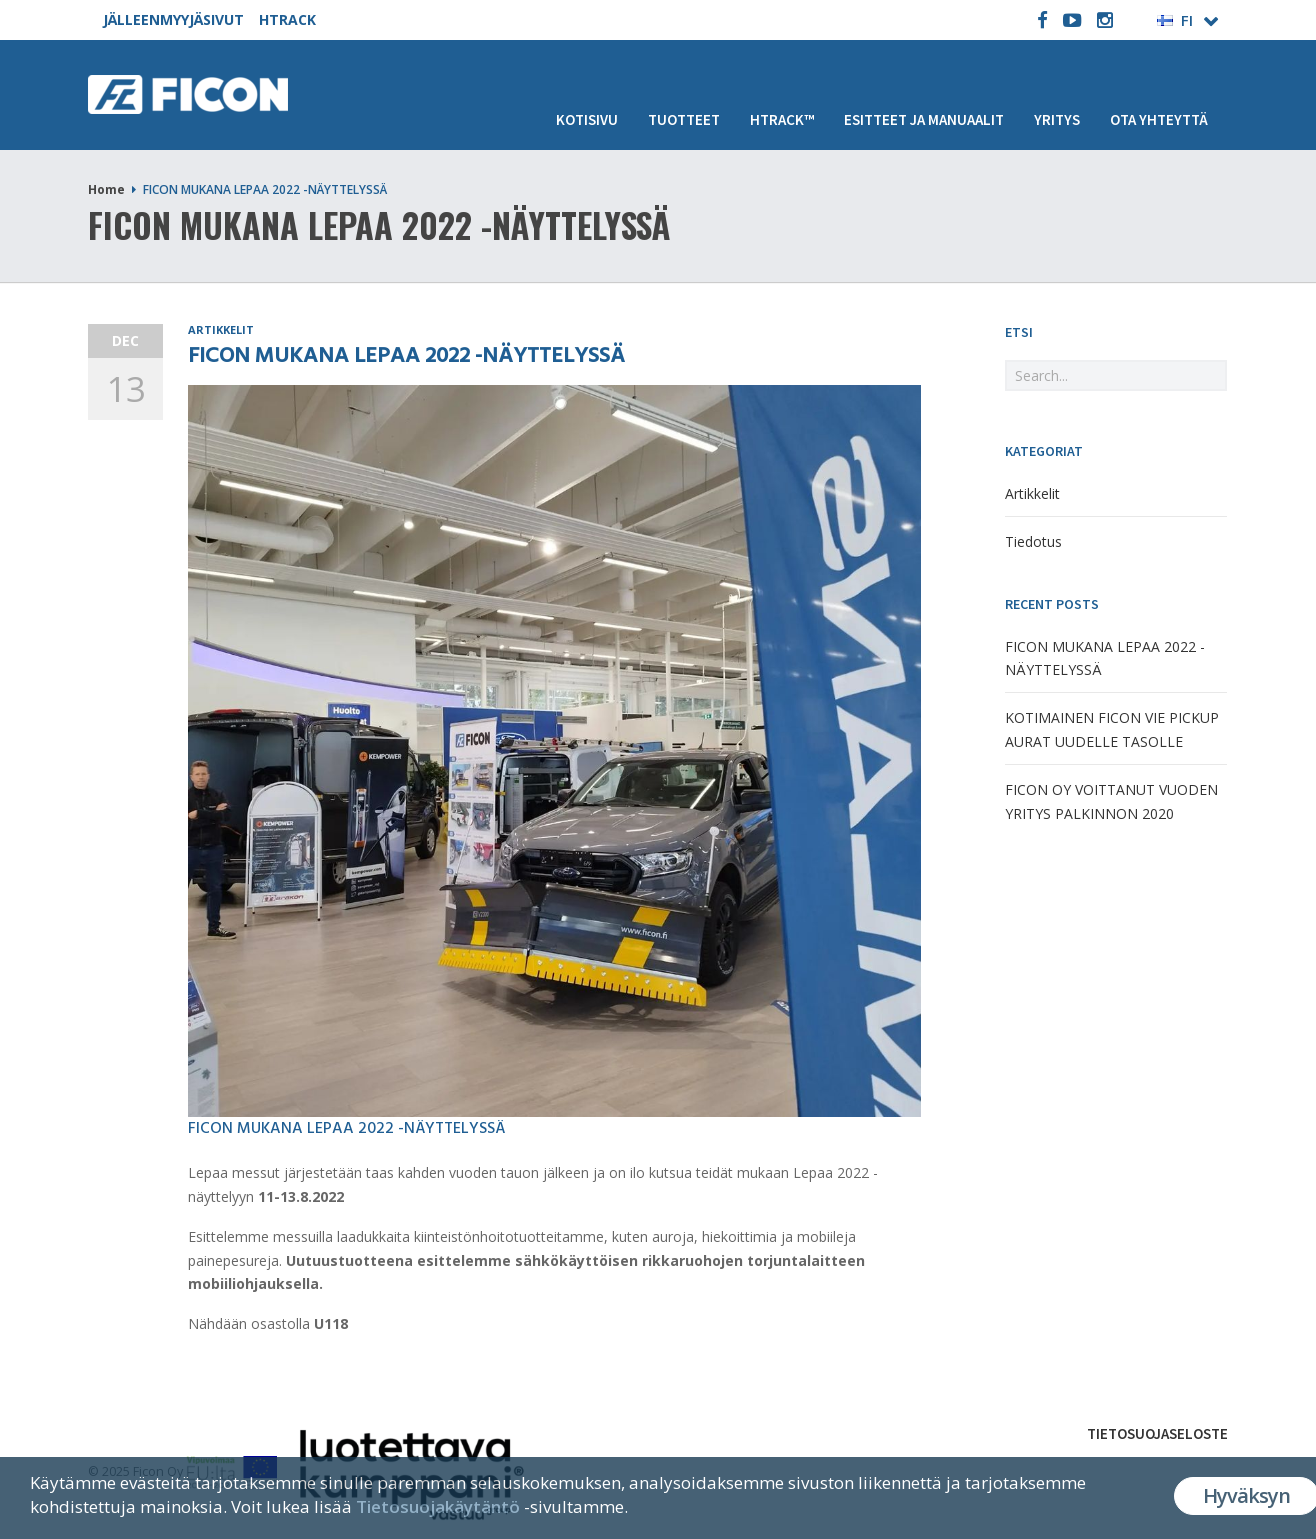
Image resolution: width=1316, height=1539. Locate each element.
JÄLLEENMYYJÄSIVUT (173, 19)
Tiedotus (1033, 541)
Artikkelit (221, 329)
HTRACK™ (782, 119)
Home (106, 189)
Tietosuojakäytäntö (438, 1506)
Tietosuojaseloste (1157, 1433)
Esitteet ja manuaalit (924, 119)
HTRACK (287, 19)
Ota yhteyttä (1159, 119)
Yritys (1057, 119)
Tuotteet (684, 119)
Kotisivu (587, 119)
